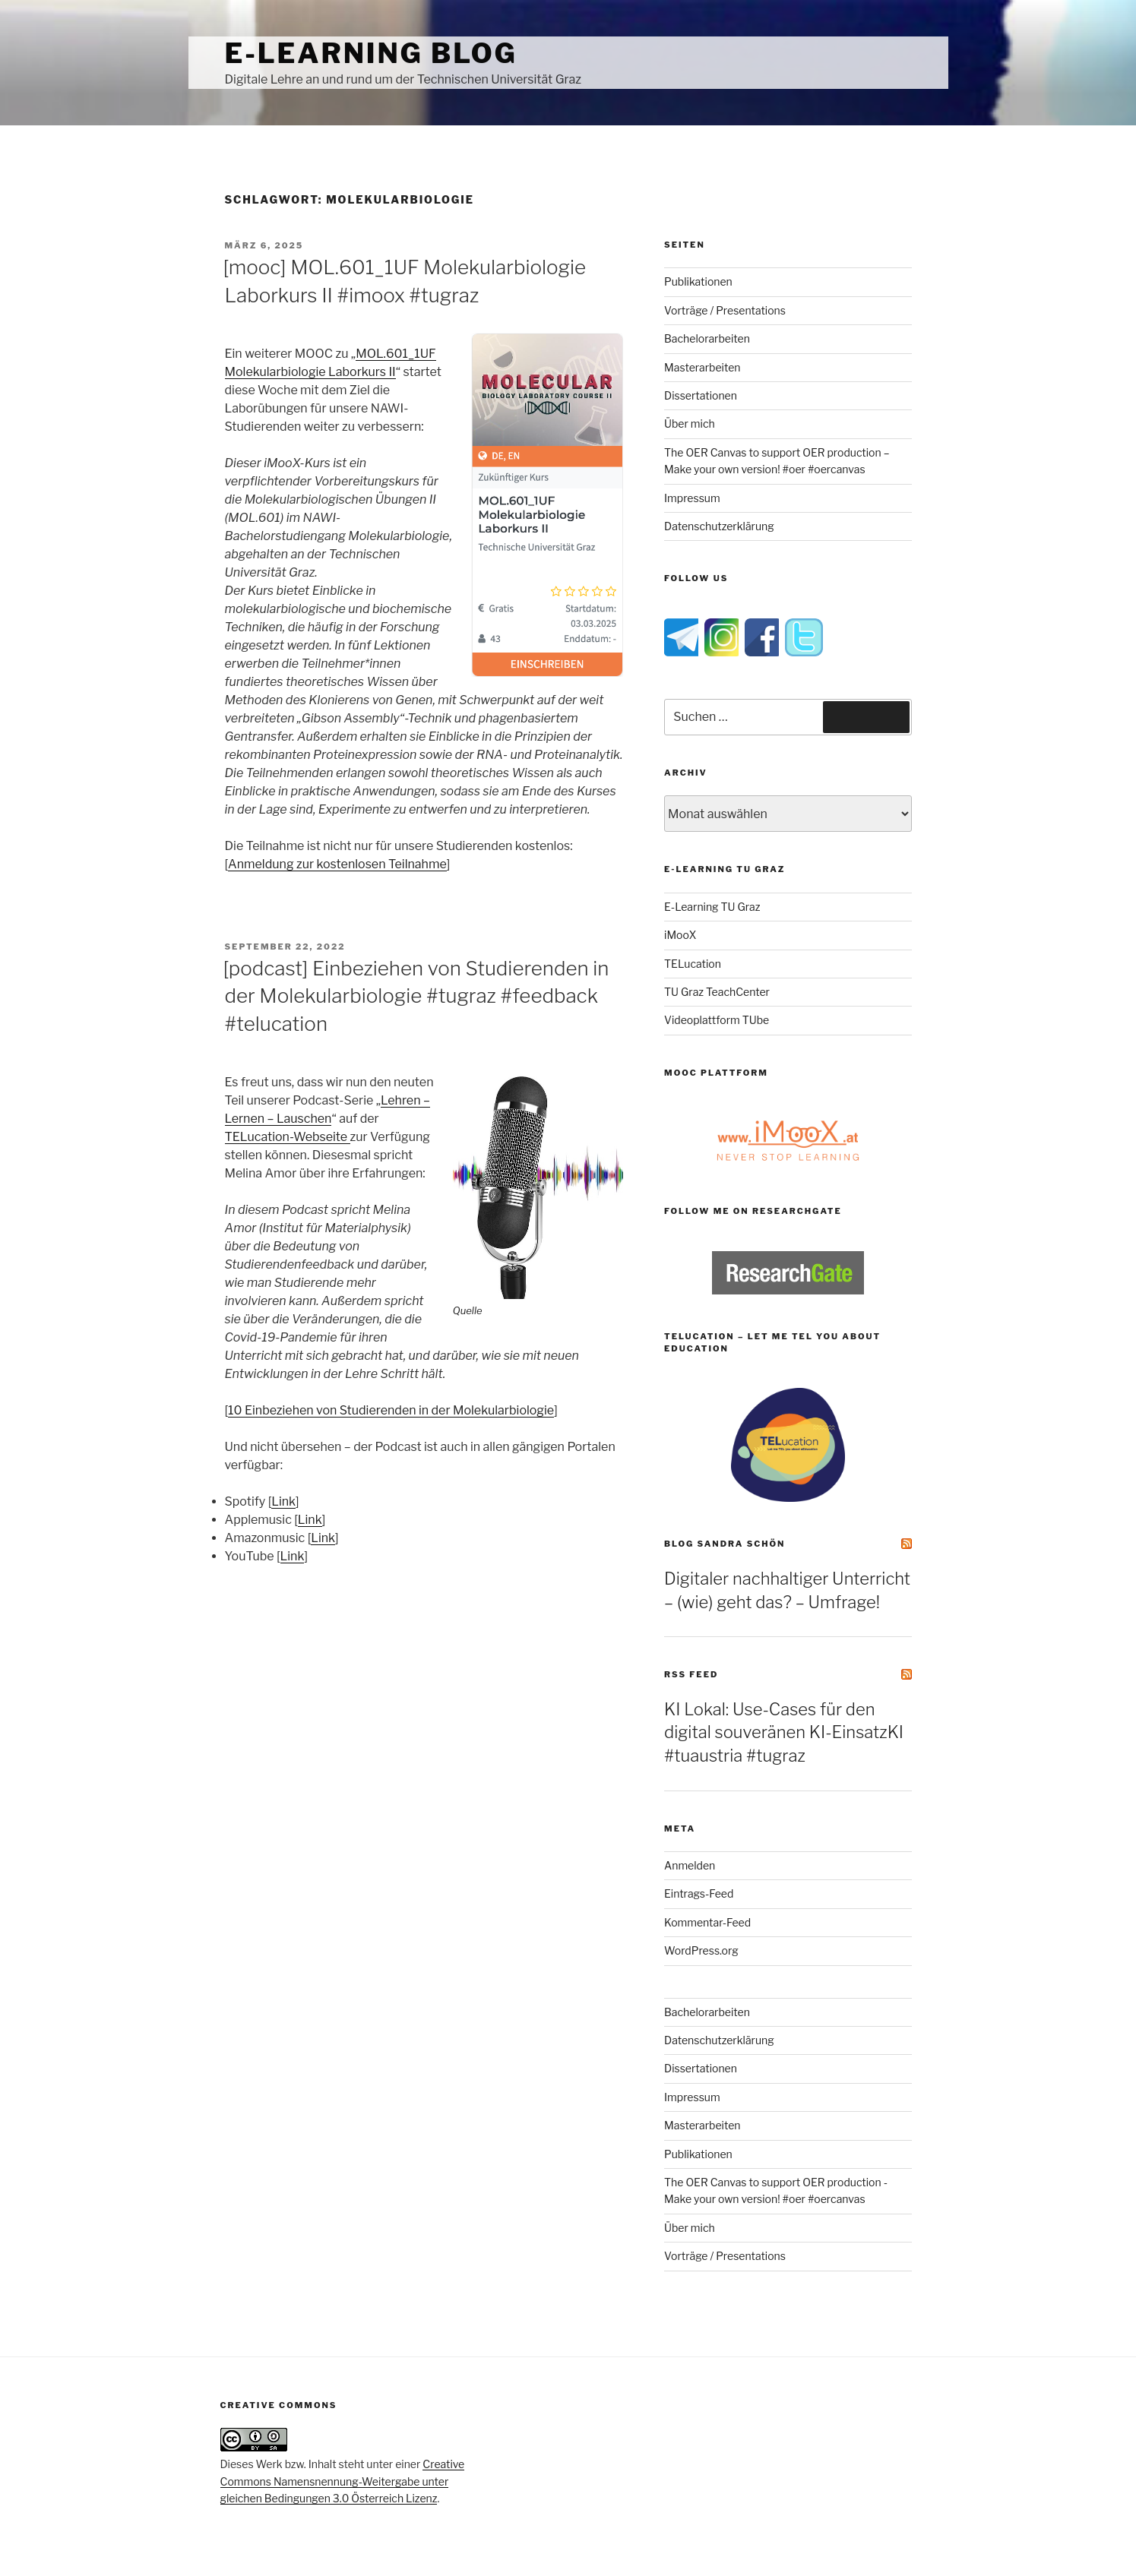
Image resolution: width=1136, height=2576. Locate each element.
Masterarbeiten (702, 367)
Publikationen (698, 281)
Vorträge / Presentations (725, 310)
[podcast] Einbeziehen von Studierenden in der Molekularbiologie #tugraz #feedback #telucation (416, 995)
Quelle (468, 1310)
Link (283, 1501)
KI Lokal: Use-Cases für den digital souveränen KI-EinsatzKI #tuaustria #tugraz (783, 1732)
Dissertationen (700, 395)
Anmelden (689, 1865)
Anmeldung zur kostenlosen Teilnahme (337, 864)
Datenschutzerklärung (719, 526)
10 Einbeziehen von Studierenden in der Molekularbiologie (391, 1410)
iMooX (680, 934)
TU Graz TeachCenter (717, 991)
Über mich (689, 423)
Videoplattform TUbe (716, 1019)
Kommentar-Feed (707, 1922)
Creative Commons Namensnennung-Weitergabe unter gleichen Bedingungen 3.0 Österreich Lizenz (342, 2481)
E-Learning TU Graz (712, 906)
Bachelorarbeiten (707, 338)
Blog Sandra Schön (724, 1543)
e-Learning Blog (371, 53)
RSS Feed (691, 1674)
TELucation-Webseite (287, 1137)
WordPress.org (701, 1950)
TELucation (692, 963)
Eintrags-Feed (698, 1893)
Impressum (692, 497)
